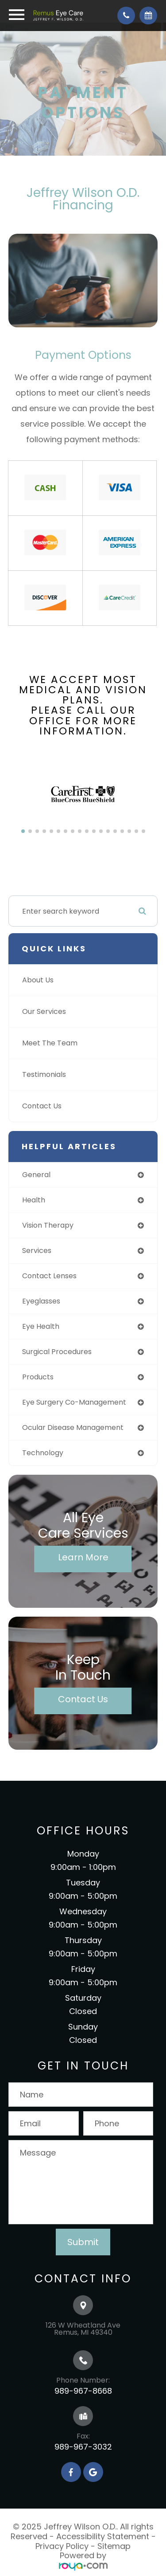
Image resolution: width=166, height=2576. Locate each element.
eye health (40, 1326)
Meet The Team (49, 1043)
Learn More (83, 1557)
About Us (38, 980)
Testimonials (44, 1074)
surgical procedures (57, 1352)
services (36, 1250)
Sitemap (114, 2546)
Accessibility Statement (102, 2536)
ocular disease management (73, 1427)
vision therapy (47, 1225)
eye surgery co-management (74, 1402)
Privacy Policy (62, 2546)
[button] (23, 831)
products (38, 1377)
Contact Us (42, 1106)
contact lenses (49, 1276)
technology (42, 1453)
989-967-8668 (83, 2390)
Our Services (44, 1011)
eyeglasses (41, 1301)
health (33, 1200)
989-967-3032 (83, 2446)
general (36, 1175)
